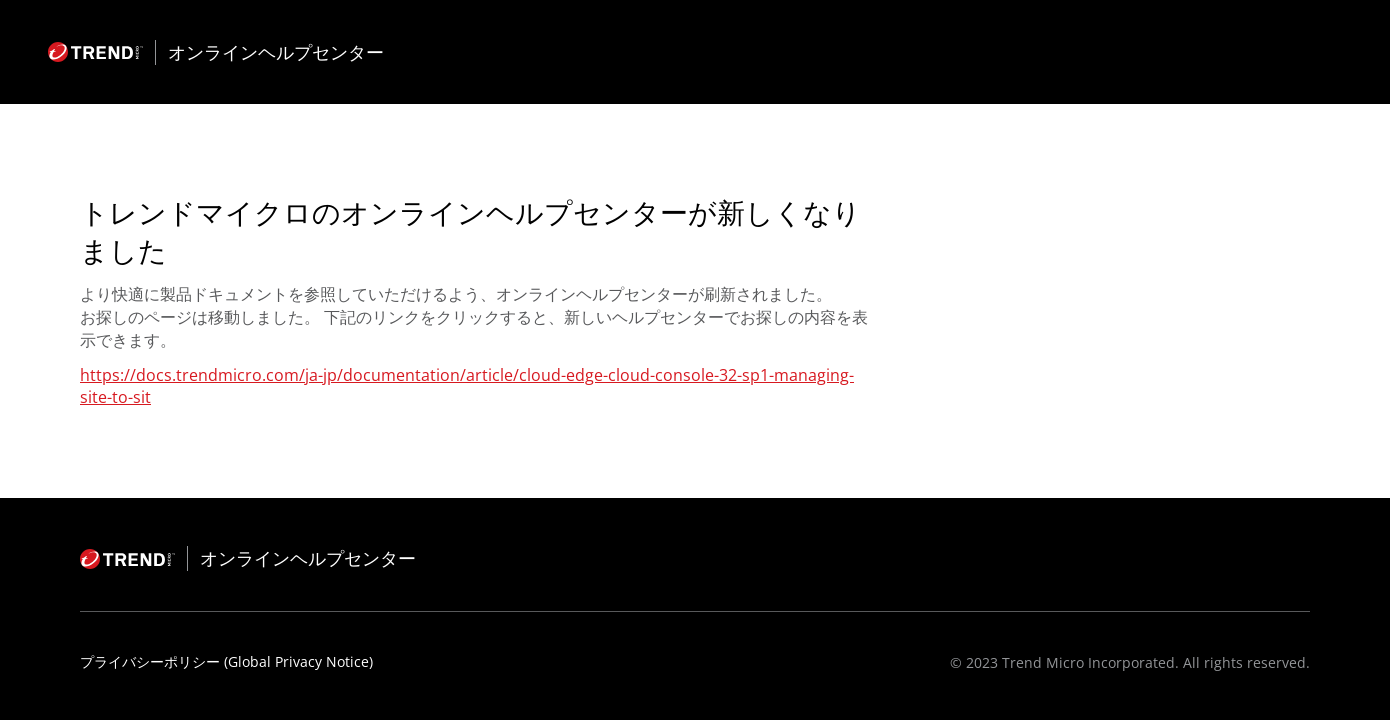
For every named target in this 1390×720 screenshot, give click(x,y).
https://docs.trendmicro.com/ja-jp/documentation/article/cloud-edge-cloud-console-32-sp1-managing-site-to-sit (467, 386)
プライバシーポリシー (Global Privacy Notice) (226, 661)
